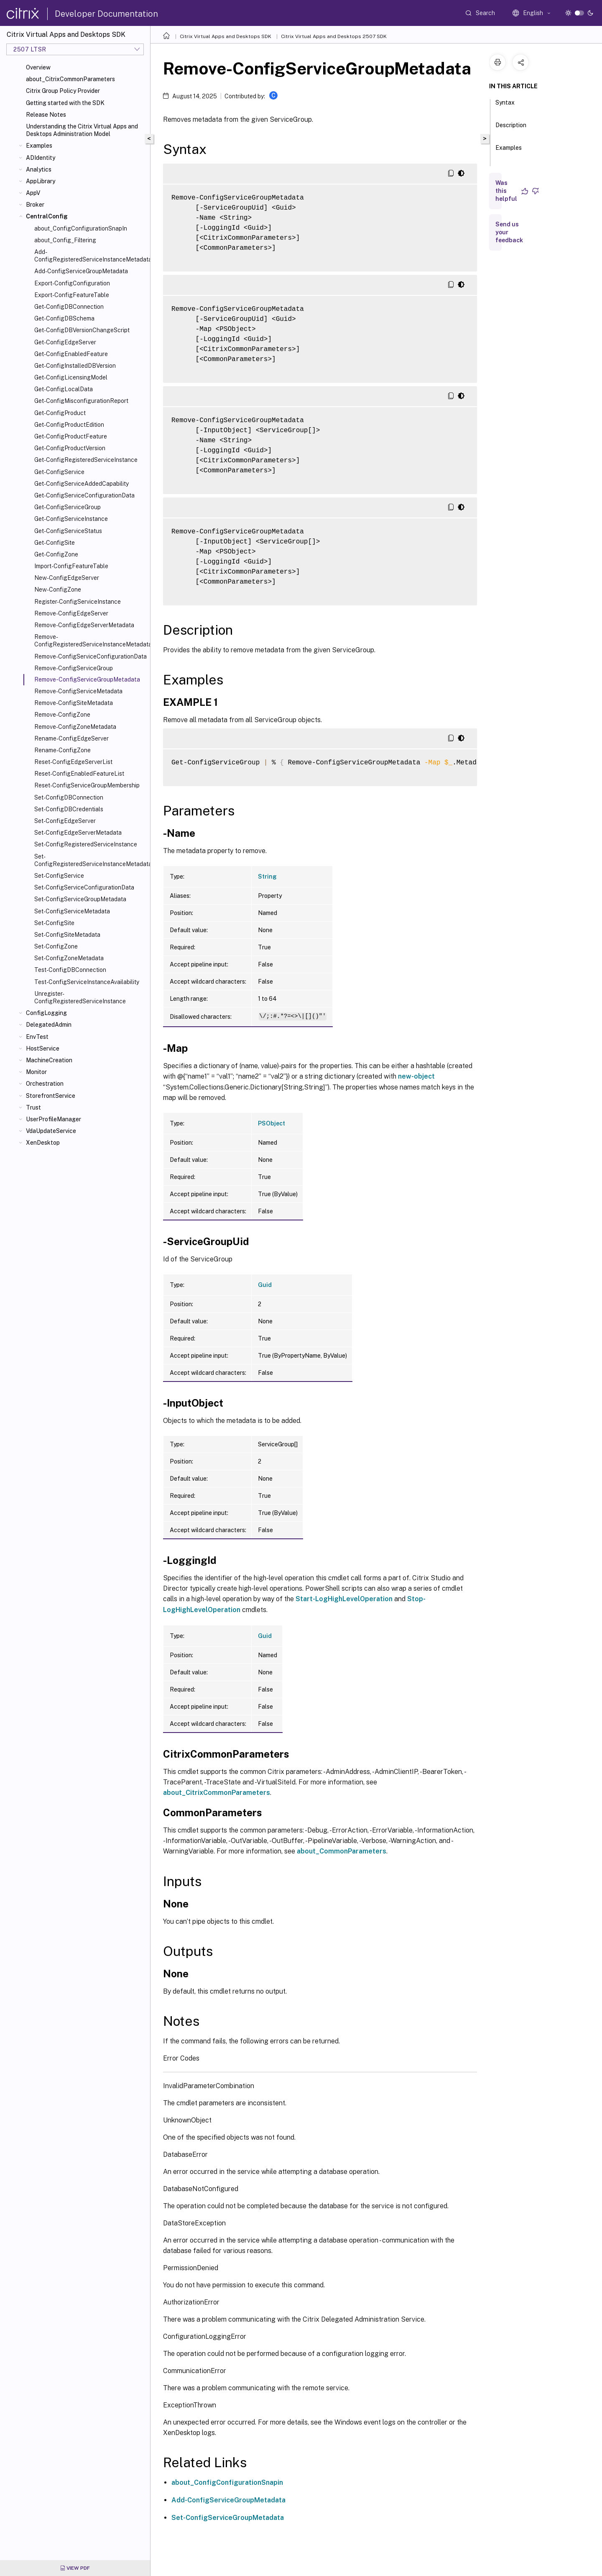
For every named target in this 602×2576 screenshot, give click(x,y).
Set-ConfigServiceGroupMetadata (80, 899)
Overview (38, 67)
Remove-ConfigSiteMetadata (73, 703)
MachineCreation (49, 1060)
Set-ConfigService (59, 875)
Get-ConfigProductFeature (70, 436)
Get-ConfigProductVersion (69, 448)
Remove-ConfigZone (62, 714)
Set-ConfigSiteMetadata (67, 934)
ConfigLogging (46, 1013)
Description (510, 129)
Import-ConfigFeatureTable (71, 566)
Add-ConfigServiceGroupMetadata (81, 271)
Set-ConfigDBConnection (68, 797)
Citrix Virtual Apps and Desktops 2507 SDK (334, 36)
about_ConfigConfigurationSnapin (227, 2482)
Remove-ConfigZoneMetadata (75, 726)
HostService (42, 1048)
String (267, 876)
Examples (39, 145)
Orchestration (45, 1083)
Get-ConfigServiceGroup (67, 507)
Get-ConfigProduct (60, 413)
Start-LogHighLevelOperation (344, 1599)
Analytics (38, 169)
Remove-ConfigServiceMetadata (78, 691)
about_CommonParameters (341, 1851)
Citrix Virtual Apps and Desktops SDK (225, 36)
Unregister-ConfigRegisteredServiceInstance (80, 997)
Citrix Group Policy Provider (63, 90)
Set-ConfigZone (56, 946)
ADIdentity (40, 157)
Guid (265, 1285)
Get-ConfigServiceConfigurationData (84, 495)
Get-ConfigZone (56, 554)
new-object (416, 1076)
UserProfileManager (53, 1119)
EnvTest (37, 1036)
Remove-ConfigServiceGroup (73, 668)
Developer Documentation (106, 14)
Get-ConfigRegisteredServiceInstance (86, 459)
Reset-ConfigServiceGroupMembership (87, 785)
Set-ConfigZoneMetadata (69, 958)
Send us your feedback (509, 232)
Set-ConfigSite (54, 923)
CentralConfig (47, 216)
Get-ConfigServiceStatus (68, 531)
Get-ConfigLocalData (63, 389)
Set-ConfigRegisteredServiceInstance (85, 844)
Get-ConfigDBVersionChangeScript (82, 330)
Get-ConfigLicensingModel (70, 377)
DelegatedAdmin (48, 1024)
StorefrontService (50, 1095)
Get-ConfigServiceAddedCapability (81, 483)
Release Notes (46, 114)
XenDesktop (43, 1142)
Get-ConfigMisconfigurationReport (81, 400)
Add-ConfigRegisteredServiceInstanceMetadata (90, 256)
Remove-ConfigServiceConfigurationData (90, 656)
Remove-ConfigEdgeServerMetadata (84, 625)
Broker (35, 204)
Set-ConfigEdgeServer (65, 821)
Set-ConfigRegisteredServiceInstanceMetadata (90, 860)
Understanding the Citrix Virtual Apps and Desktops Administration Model (82, 130)
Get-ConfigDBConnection (69, 306)
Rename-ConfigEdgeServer (71, 738)
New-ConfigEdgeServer (66, 577)
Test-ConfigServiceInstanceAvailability (86, 982)
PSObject (271, 1123)
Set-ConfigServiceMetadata (72, 911)
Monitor (36, 1072)
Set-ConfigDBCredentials (68, 809)
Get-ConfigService (59, 472)
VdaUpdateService (51, 1131)
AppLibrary (40, 181)
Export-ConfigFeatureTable (71, 295)
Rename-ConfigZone (62, 750)
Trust (33, 1107)
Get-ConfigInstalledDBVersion (75, 365)
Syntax (505, 106)
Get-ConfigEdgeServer (65, 342)
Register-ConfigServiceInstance (77, 601)
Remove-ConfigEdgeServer (71, 613)
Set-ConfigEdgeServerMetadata (78, 832)
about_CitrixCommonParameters (70, 79)
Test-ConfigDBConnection (70, 969)
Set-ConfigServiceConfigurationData (84, 887)
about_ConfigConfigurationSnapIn (80, 228)
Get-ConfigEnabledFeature (71, 354)
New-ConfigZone (57, 589)
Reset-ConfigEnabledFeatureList (79, 773)
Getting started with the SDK (65, 103)
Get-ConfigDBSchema (64, 318)
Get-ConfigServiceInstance (71, 518)
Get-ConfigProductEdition (69, 424)
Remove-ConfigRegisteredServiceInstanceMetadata (90, 640)
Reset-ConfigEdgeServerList (73, 762)
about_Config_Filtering (65, 240)
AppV (33, 193)
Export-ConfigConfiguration (72, 283)
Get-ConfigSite (54, 542)
